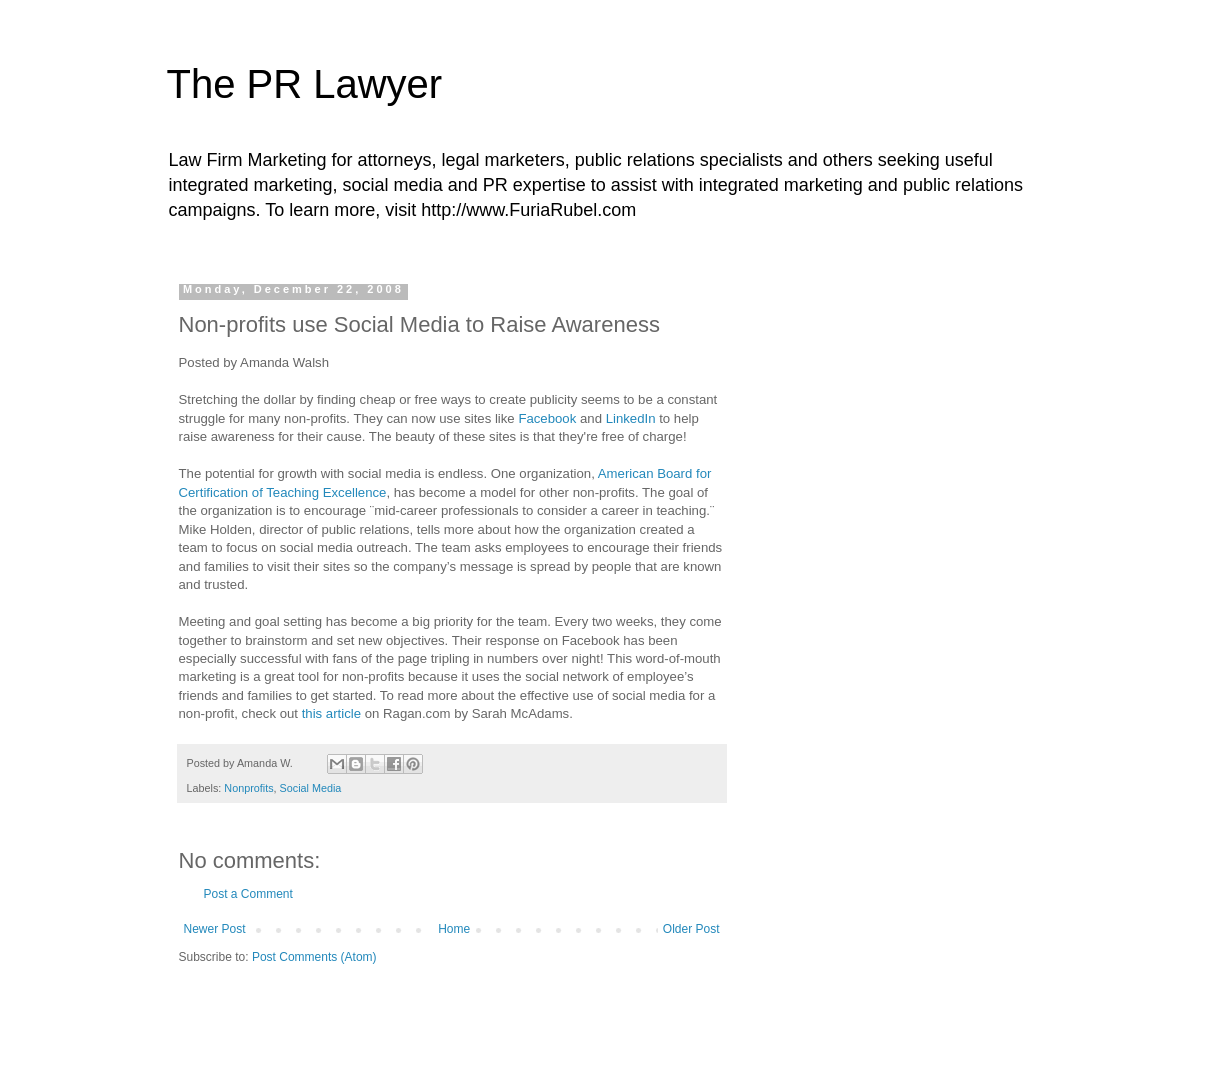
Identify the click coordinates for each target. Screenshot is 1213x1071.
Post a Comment (248, 894)
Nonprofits (248, 788)
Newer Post (215, 929)
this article (331, 713)
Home (454, 929)
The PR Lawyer (305, 84)
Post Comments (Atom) (314, 957)
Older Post (691, 929)
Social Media (311, 788)
